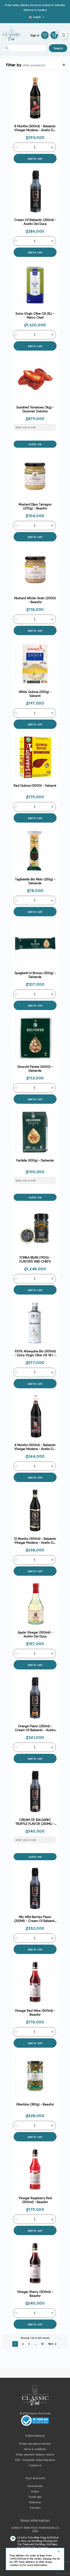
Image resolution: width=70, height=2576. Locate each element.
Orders (35, 2491)
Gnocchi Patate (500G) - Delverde (35, 1068)
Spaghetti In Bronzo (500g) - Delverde (35, 975)
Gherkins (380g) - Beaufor (35, 2104)
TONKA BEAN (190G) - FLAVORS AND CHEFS (35, 1259)
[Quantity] (34, 147)
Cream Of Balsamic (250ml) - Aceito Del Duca (35, 222)
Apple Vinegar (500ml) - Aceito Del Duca (35, 1634)
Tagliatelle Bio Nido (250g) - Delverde (35, 881)
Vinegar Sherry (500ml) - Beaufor (35, 2293)
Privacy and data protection (35, 2443)
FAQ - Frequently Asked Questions (35, 2459)
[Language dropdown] (37, 17)
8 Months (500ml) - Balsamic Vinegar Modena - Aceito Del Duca (35, 128)
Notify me (35, 444)
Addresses (35, 2502)
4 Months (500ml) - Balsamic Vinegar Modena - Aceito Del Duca (35, 1447)
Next (53, 2344)
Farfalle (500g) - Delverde (35, 1160)
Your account (35, 2478)
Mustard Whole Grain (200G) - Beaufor (35, 600)
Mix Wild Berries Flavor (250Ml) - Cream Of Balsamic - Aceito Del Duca (35, 1919)
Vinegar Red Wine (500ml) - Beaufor (35, 2012)
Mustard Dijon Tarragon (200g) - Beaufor (35, 506)
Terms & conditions (35, 2449)
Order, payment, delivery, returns (35, 2454)
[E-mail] (35, 427)
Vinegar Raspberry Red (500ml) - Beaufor (35, 2200)
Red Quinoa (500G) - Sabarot (35, 785)
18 (42, 2343)
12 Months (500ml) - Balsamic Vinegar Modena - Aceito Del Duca (35, 1541)
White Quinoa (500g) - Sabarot (35, 693)
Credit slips (35, 2496)
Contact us (35, 2465)
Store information (35, 2520)
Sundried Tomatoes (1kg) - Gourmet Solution (35, 409)
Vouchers (35, 2507)
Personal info (35, 2486)
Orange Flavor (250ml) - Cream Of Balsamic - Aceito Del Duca (35, 1728)
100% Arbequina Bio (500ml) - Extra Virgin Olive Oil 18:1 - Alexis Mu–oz (35, 1353)
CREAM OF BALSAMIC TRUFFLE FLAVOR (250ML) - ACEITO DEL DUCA (35, 1822)
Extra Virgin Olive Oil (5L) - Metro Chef (35, 315)
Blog (26, 18)
